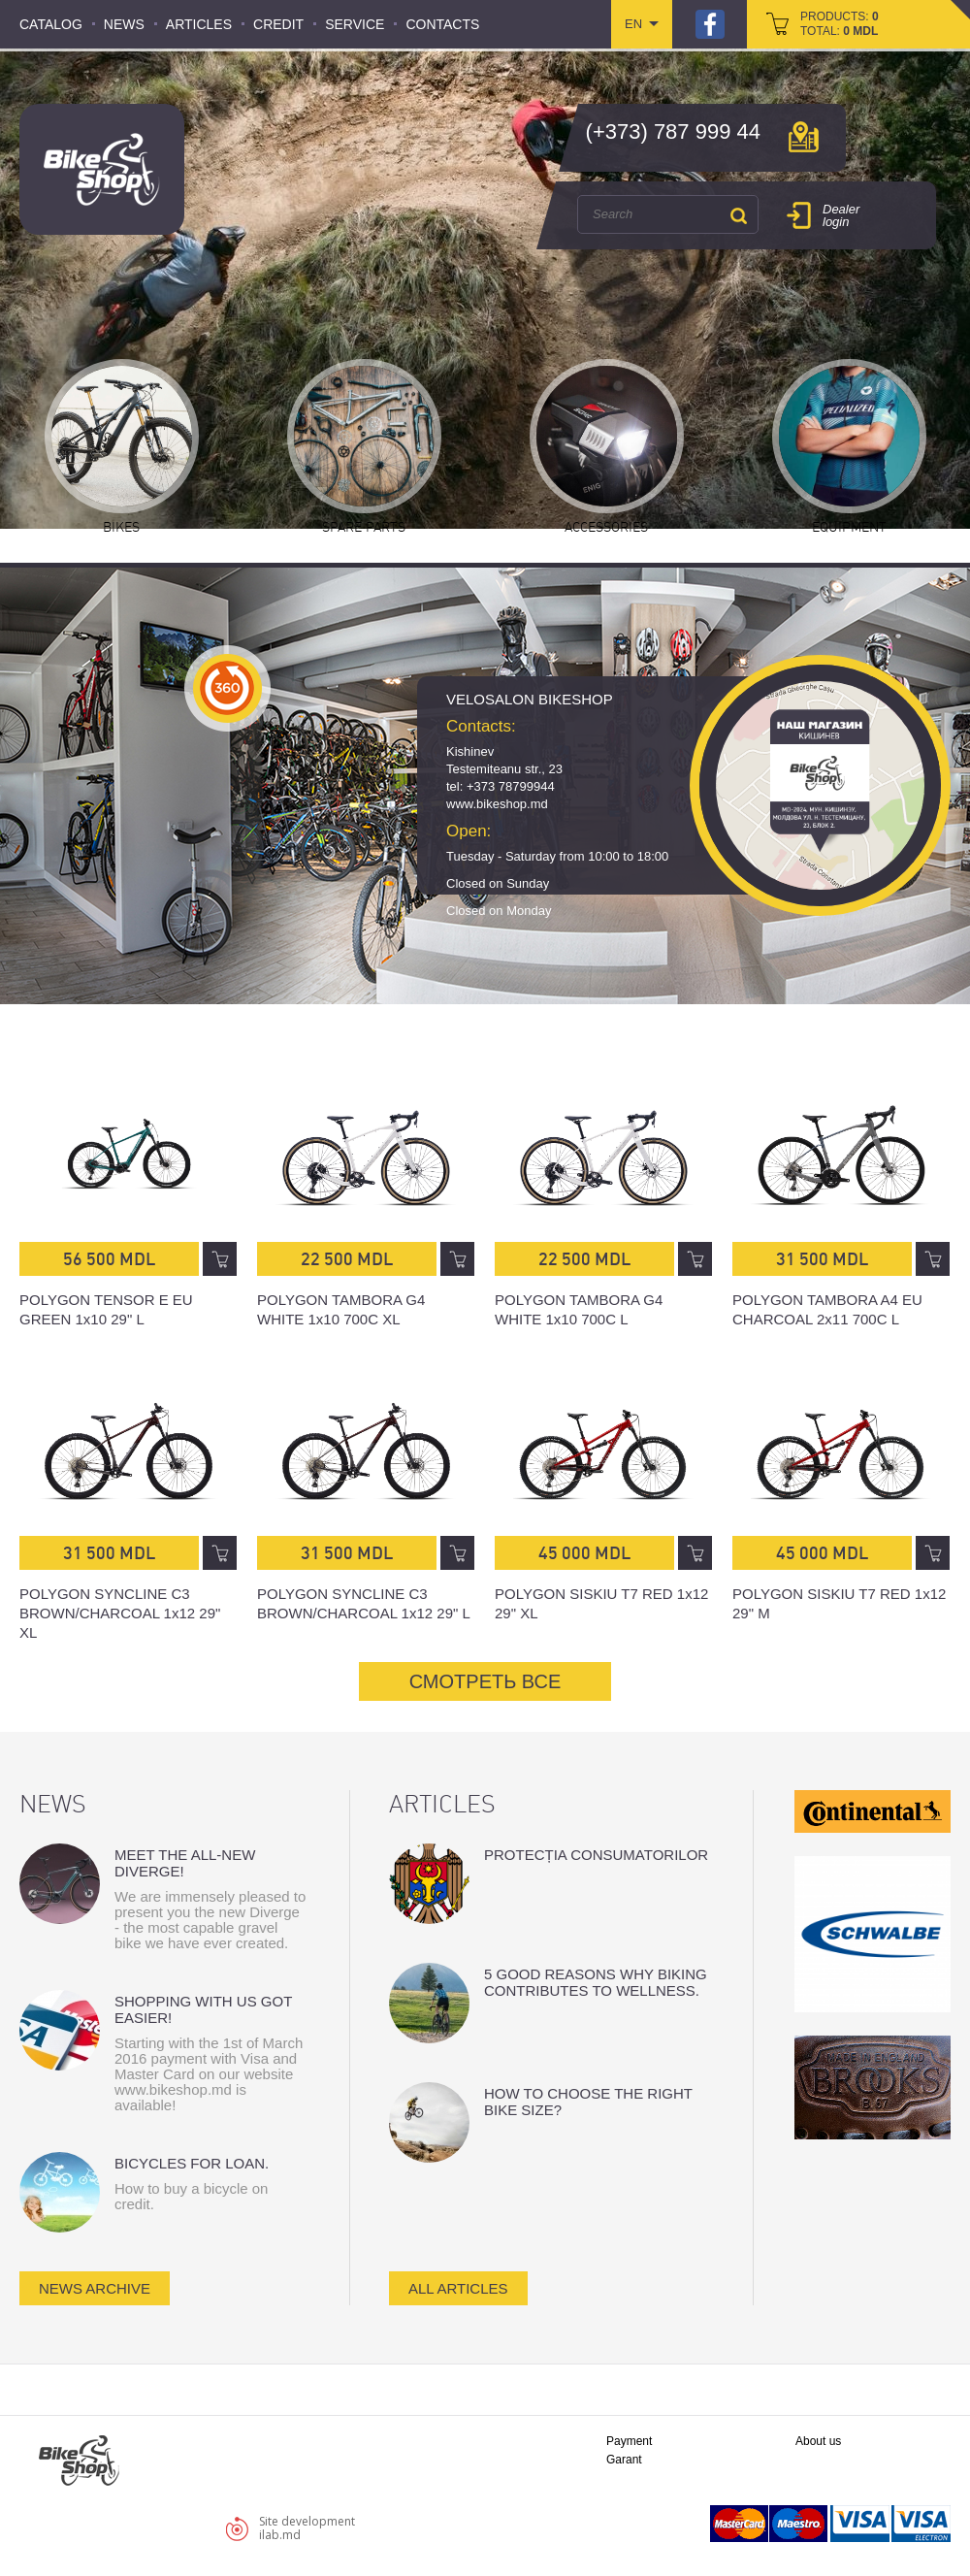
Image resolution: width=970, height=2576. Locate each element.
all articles (458, 2288)
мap (804, 136)
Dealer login (841, 215)
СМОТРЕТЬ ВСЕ (485, 1681)
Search (738, 215)
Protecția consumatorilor (596, 1854)
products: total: (839, 24)
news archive (94, 2288)
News (124, 24)
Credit (278, 24)
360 (227, 688)
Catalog (50, 24)
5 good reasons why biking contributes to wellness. (595, 1982)
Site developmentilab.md (307, 2528)
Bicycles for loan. (191, 2163)
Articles (199, 24)
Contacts (442, 24)
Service (354, 24)
